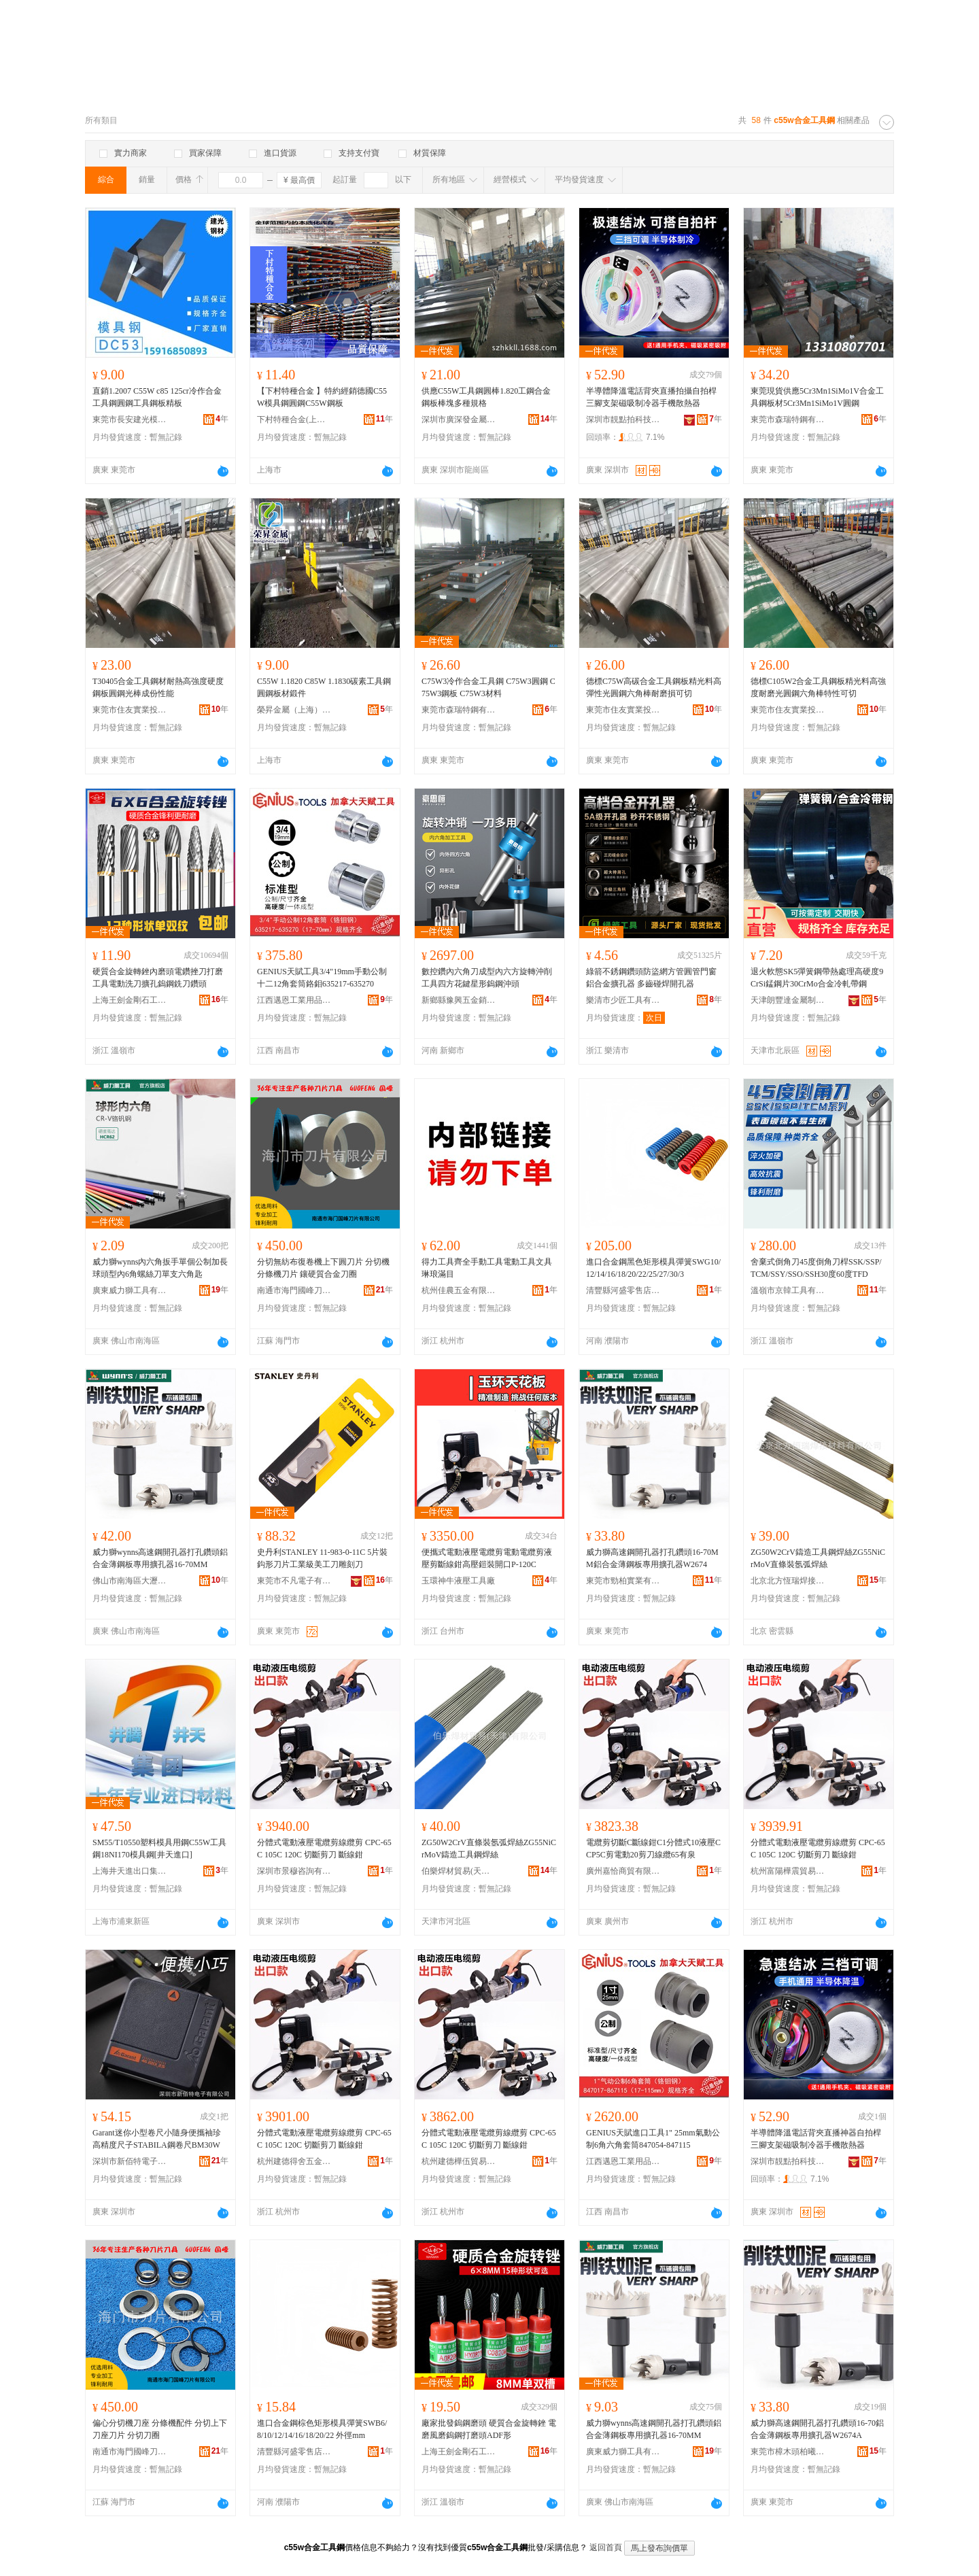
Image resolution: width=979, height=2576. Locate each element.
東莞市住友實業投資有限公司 (129, 710)
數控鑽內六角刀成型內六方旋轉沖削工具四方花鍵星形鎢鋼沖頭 (487, 978)
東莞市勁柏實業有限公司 (623, 1580)
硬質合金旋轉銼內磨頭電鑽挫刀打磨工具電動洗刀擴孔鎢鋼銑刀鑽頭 (157, 978)
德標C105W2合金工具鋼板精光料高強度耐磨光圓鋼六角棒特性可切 (818, 687)
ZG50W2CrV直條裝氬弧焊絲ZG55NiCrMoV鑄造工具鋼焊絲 (489, 1848)
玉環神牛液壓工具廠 (458, 1580)
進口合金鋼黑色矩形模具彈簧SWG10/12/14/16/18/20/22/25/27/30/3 (653, 1268)
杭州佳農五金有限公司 (459, 1290)
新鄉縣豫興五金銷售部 (459, 1000)
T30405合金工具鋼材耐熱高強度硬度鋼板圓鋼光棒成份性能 (158, 687)
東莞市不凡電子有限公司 (294, 1580)
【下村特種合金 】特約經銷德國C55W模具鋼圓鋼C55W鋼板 (322, 397)
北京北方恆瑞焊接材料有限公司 (788, 1580)
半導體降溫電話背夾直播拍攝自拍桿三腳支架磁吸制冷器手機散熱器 (651, 397)
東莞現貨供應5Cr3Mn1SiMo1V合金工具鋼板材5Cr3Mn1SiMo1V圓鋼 (817, 397)
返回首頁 (605, 2547)
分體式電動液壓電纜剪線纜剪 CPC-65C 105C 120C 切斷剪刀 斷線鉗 (324, 1848)
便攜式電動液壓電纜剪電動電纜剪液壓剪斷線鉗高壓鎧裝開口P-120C (487, 1558)
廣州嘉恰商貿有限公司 (623, 1871)
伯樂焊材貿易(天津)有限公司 (459, 1871)
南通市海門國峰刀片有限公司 (294, 1290)
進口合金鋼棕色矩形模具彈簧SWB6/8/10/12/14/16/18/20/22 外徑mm (322, 2429)
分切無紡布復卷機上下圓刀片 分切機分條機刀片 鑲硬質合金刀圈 (323, 1268)
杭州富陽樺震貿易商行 (788, 1871)
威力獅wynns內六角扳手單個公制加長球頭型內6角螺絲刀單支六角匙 (160, 1268)
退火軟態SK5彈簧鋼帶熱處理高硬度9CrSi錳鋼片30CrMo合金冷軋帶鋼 (817, 978)
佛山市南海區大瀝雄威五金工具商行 (129, 1580)
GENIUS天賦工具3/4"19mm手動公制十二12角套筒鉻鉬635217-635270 (322, 978)
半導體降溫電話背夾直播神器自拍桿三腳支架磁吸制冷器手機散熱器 (816, 2139)
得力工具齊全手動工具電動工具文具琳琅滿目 (487, 1268)
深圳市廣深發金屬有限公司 (459, 419)
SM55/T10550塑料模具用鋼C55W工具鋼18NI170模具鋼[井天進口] (159, 1848)
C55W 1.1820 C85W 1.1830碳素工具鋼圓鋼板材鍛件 (324, 687)
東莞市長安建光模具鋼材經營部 (129, 419)
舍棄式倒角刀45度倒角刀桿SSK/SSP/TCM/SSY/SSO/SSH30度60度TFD (816, 1268)
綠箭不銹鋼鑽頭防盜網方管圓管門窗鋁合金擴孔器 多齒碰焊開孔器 (651, 978)
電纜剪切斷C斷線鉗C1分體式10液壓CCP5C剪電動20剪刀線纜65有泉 (653, 1848)
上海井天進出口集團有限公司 (129, 1871)
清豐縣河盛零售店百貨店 (623, 1290)
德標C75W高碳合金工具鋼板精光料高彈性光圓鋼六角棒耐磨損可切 (653, 687)
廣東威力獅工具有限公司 (129, 1290)
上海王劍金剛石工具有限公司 (129, 1000)
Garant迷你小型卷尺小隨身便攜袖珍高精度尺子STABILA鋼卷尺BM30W (156, 2139)
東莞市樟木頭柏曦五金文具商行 (788, 2451)
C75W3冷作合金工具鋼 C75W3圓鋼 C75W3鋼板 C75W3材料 (488, 687)
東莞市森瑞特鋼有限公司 (788, 419)
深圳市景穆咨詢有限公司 (294, 1871)
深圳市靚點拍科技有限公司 (623, 419)
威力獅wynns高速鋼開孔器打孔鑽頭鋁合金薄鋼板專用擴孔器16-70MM (160, 1558)
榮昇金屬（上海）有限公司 (294, 710)
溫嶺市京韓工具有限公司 (788, 1290)
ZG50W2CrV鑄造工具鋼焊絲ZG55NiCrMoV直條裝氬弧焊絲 (818, 1558)
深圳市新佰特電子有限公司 (129, 2161)
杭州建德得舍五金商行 (294, 2161)
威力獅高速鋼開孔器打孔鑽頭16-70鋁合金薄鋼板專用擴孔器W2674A (817, 2429)
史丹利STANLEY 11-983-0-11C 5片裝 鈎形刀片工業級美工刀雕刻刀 (322, 1558)
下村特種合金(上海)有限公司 (294, 419)
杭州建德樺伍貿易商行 (459, 2161)
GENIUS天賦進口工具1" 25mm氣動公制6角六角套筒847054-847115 (653, 2139)
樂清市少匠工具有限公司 (623, 1000)
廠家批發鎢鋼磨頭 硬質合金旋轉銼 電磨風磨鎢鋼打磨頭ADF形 (489, 2429)
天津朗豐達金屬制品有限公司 (788, 1000)
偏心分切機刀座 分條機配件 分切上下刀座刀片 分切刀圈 (159, 2429)
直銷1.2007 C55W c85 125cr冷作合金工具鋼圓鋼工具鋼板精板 (157, 397)
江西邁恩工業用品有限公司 (294, 1000)
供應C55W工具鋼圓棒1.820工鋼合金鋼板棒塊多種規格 (486, 397)
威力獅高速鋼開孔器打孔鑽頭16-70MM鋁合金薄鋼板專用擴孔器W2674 (652, 1558)
